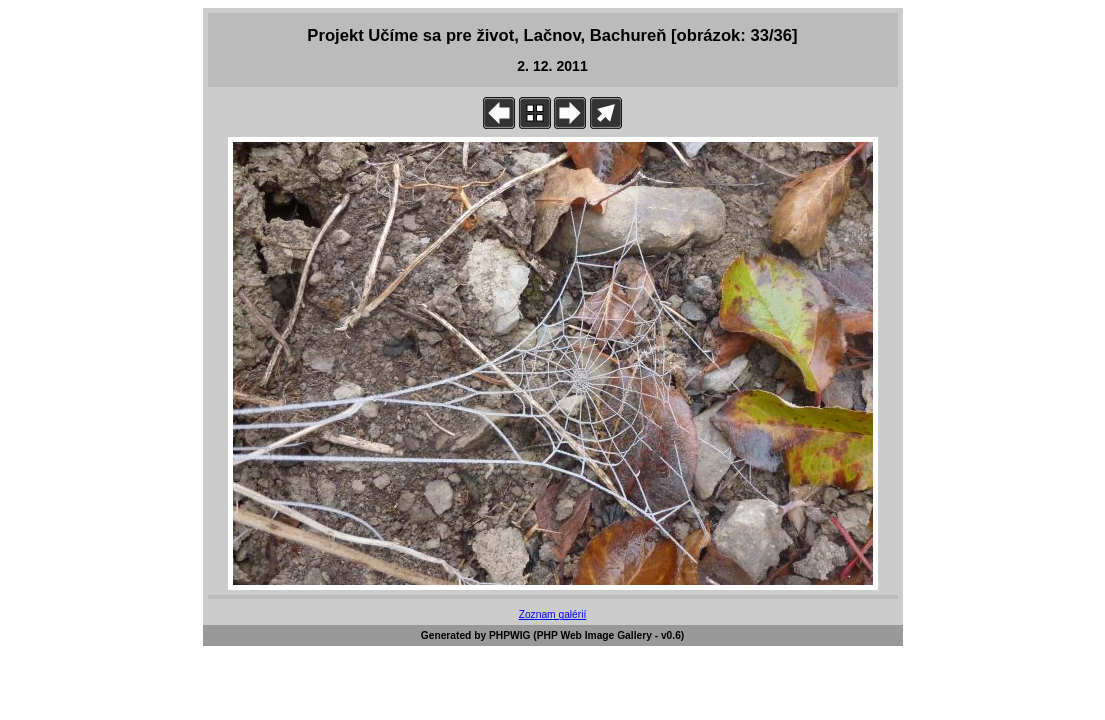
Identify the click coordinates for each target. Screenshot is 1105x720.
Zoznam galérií (553, 614)
